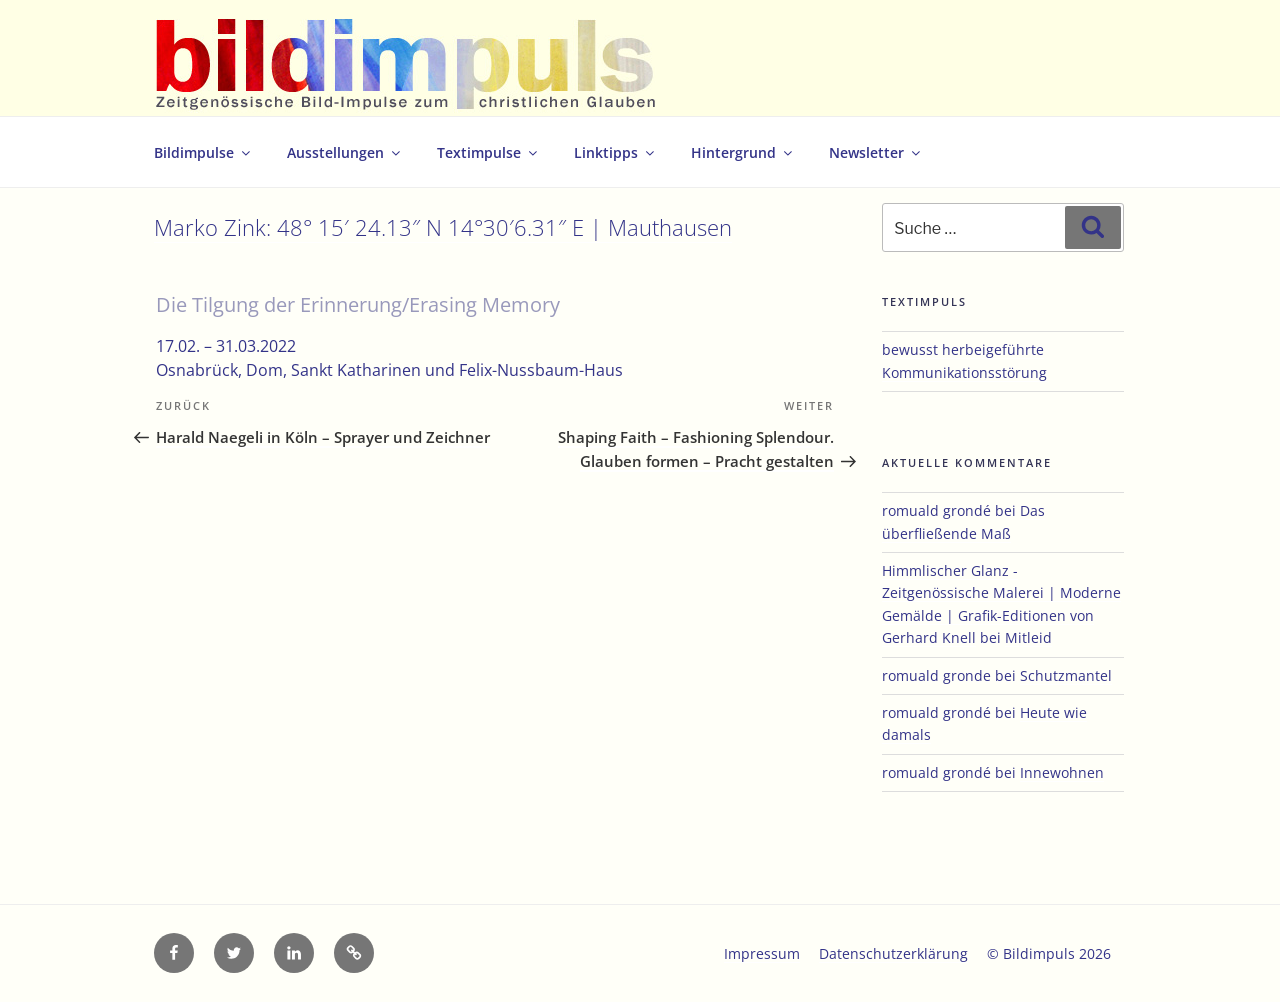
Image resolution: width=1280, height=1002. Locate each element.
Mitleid (1028, 637)
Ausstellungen (345, 152)
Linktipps (615, 152)
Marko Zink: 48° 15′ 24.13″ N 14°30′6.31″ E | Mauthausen (443, 227)
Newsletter (876, 152)
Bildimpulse (203, 152)
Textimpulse (488, 152)
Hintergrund (743, 152)
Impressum (762, 953)
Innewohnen (1062, 772)
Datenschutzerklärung (893, 953)
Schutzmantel (1066, 675)
